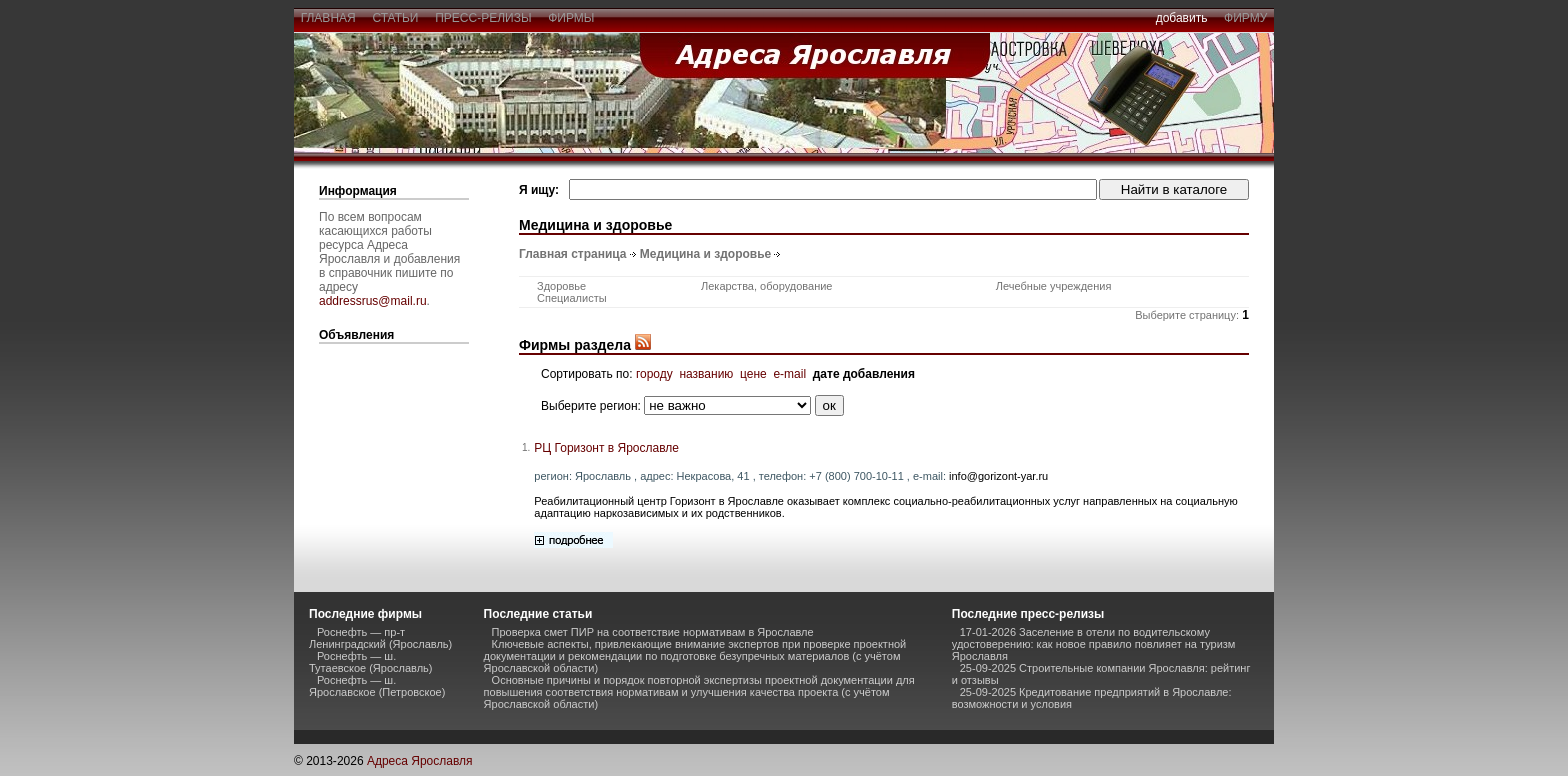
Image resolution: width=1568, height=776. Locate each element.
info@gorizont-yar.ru (998, 476)
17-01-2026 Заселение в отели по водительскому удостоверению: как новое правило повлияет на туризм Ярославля (1094, 644)
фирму (1245, 18)
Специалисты (572, 298)
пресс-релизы (484, 18)
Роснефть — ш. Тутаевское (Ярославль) (370, 662)
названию (706, 374)
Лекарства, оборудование (767, 286)
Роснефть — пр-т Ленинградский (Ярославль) (380, 638)
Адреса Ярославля (420, 761)
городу (654, 374)
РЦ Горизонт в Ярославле (606, 448)
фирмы (572, 18)
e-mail (789, 374)
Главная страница (573, 254)
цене (753, 374)
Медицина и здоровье (705, 254)
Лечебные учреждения (1054, 286)
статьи (395, 18)
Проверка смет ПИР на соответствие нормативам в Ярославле (653, 632)
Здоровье (561, 286)
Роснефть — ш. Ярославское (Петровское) (377, 686)
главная (328, 18)
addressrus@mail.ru (373, 301)
